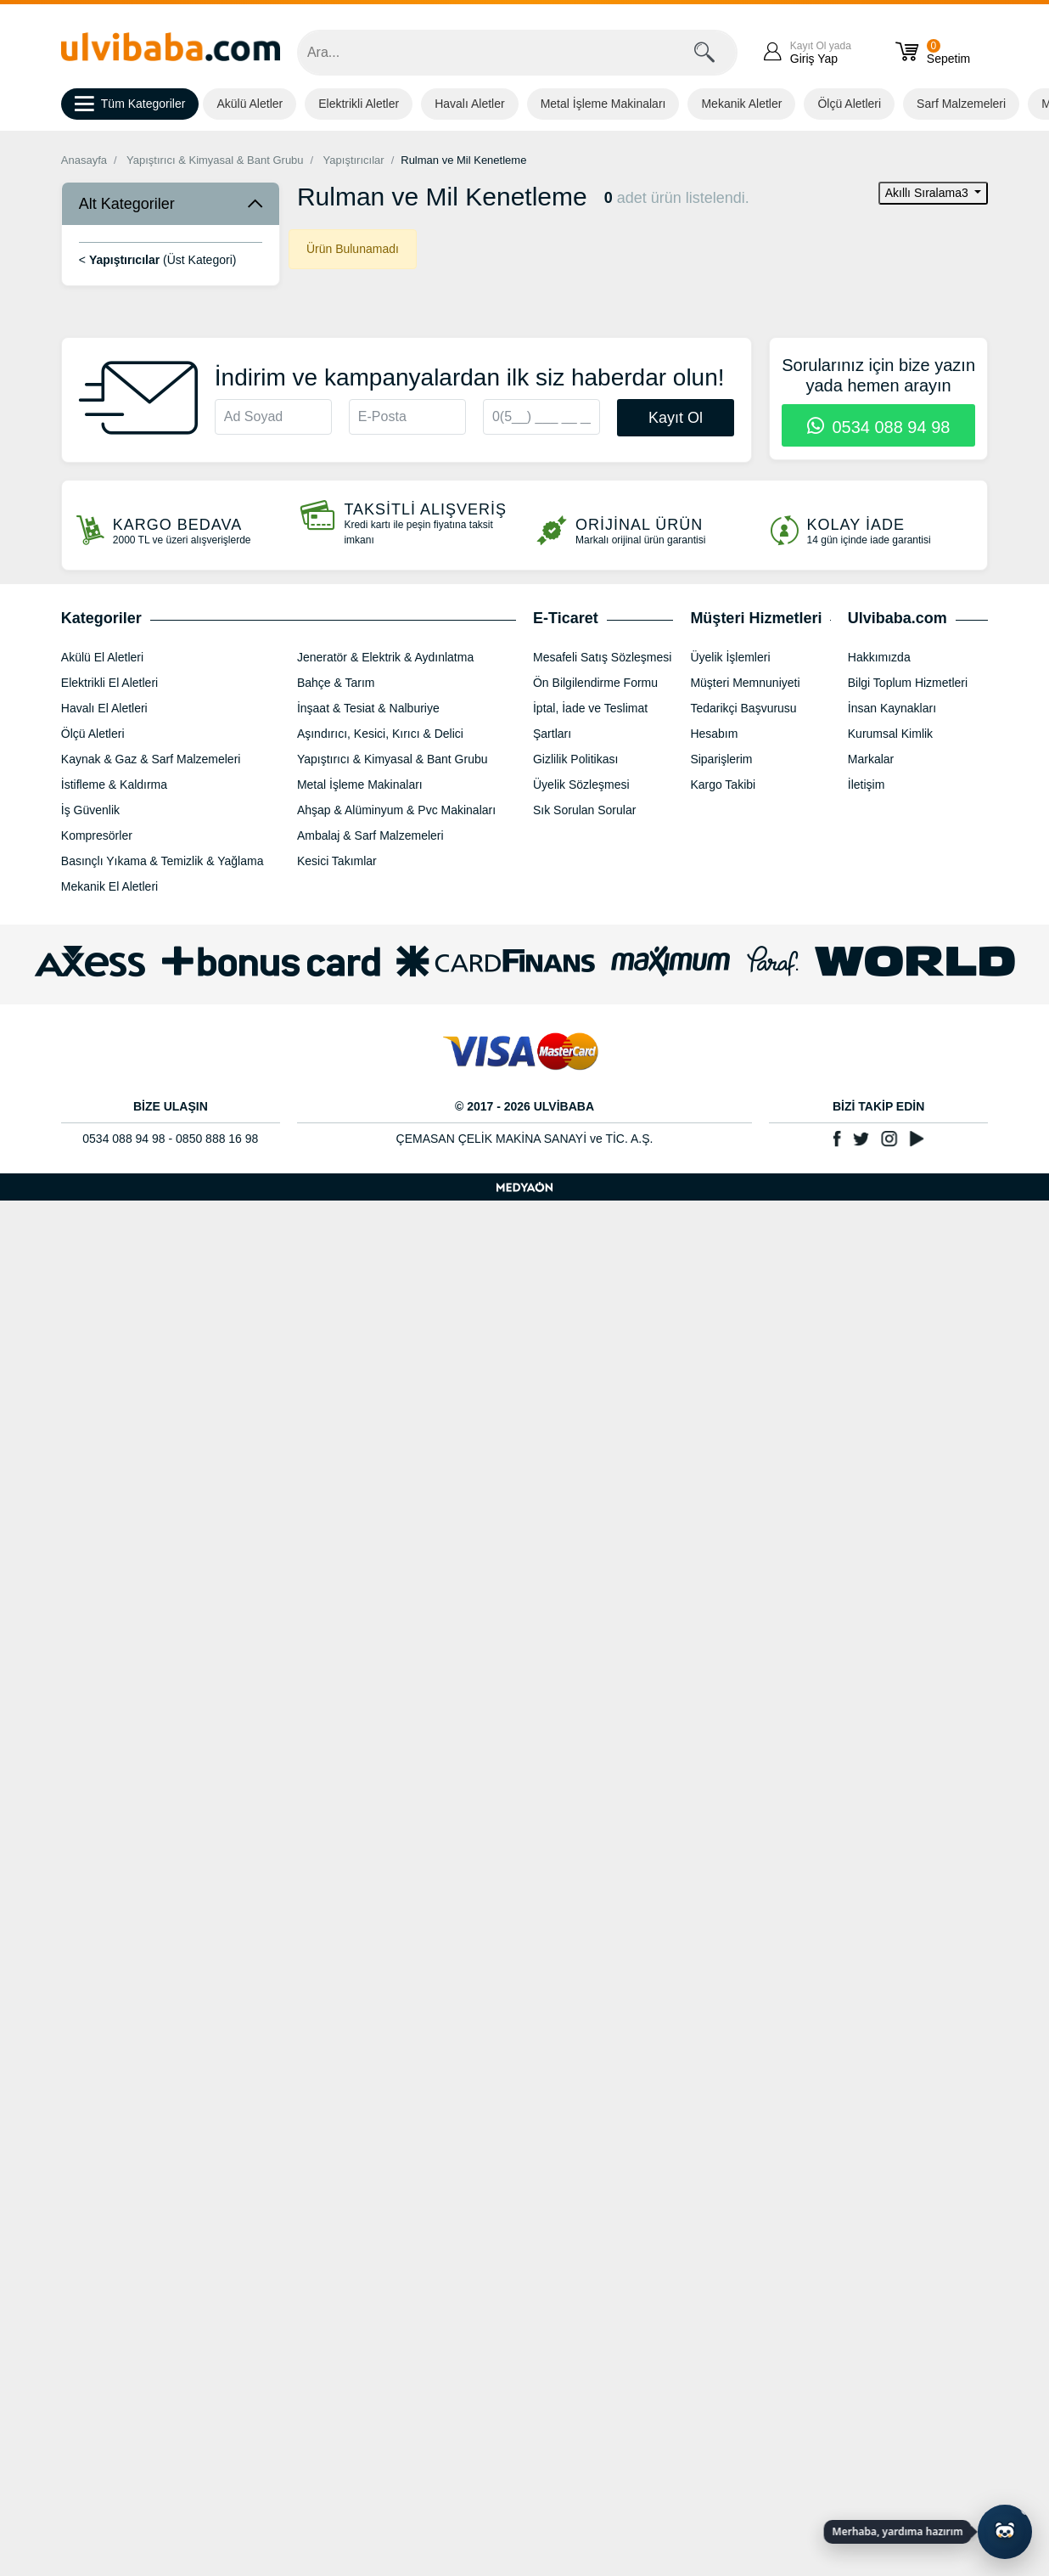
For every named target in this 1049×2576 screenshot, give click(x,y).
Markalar (871, 759)
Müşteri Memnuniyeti (744, 682)
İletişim (866, 784)
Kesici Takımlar (337, 861)
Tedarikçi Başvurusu (743, 708)
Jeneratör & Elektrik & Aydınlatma (385, 657)
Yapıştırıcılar (353, 160)
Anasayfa (84, 160)
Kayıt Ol (675, 417)
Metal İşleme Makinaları (603, 103)
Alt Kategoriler (127, 203)
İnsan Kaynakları (892, 708)
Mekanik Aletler (741, 103)
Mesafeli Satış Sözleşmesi (602, 657)
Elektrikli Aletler (358, 103)
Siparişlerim (721, 759)
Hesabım (714, 733)
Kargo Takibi (722, 784)
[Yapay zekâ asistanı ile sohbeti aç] (1005, 2532)
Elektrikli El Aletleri (109, 682)
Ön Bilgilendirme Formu (595, 682)
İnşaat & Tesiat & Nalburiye (368, 708)
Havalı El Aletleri (104, 708)
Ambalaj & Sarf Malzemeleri (370, 835)
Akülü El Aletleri (102, 657)
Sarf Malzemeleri (961, 103)
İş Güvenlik (90, 810)
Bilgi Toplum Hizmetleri (908, 682)
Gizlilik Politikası (575, 759)
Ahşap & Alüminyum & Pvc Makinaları (396, 810)
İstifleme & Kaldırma (114, 784)
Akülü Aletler (249, 103)
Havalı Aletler (469, 103)
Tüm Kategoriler (130, 104)
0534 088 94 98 (879, 427)
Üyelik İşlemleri (730, 657)
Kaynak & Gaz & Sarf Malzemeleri (151, 759)
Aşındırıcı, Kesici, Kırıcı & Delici (380, 733)
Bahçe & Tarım (336, 682)
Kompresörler (96, 835)
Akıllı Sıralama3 (928, 193)
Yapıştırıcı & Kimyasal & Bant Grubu (215, 160)
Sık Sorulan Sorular (584, 810)
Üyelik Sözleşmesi (581, 784)
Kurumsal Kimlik (890, 733)
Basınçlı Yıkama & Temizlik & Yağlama (162, 861)
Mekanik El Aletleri (109, 886)
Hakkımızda (879, 657)
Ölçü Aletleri (849, 103)
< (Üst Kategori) (158, 260)
